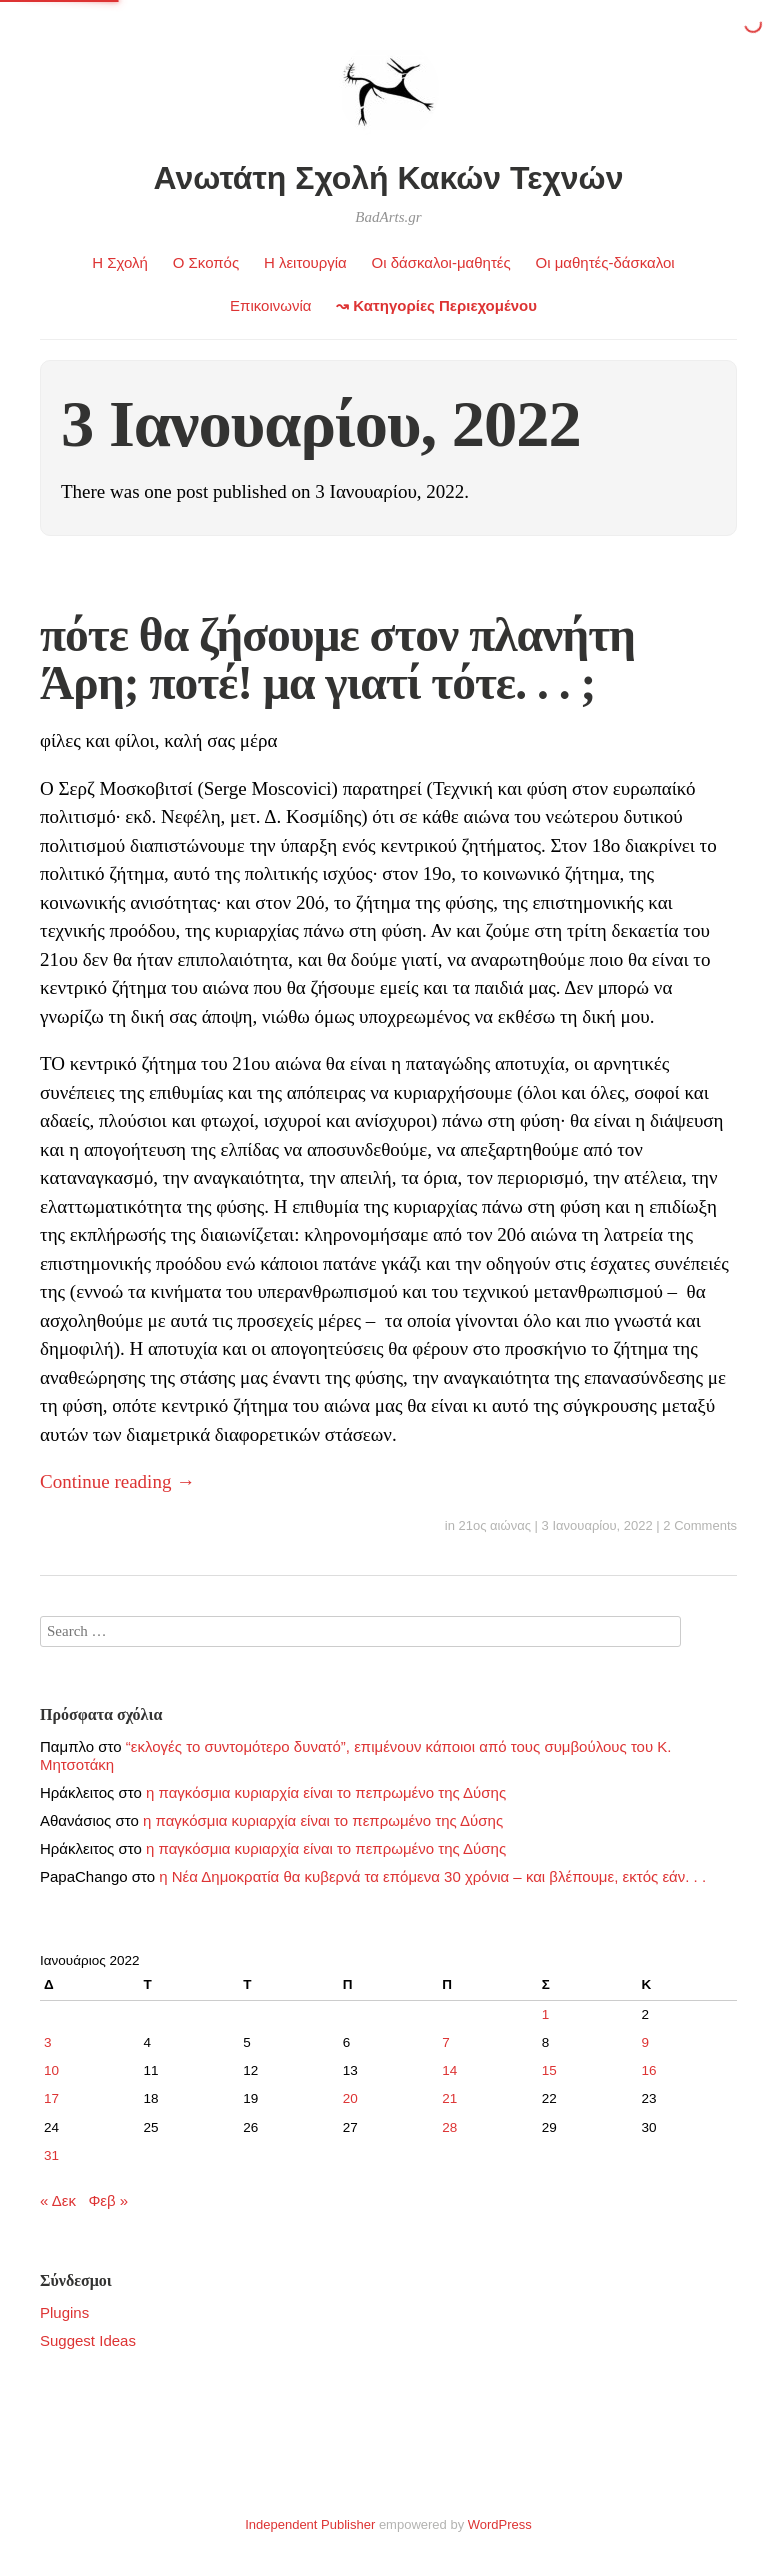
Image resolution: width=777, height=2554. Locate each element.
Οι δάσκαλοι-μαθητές (441, 262)
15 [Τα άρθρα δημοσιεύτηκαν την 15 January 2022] (549, 2070)
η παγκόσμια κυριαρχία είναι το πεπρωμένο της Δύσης (326, 1792)
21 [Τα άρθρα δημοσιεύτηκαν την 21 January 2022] (449, 2098)
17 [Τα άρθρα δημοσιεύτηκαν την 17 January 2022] (51, 2098)
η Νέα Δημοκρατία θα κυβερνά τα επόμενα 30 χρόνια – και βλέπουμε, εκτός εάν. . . (432, 1876)
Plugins (64, 2312)
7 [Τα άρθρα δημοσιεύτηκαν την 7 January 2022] (446, 2042)
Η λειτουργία (305, 262)
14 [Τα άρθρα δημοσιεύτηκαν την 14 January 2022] (449, 2070)
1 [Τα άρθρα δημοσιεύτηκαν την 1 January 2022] (546, 2014)
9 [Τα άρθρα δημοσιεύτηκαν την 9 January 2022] (645, 2042)
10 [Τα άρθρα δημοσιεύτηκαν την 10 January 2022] (51, 2070)
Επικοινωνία (270, 305)
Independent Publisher (310, 2524)
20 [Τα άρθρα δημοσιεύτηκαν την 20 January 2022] (350, 2098)
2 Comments (700, 1525)
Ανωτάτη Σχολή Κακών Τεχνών (389, 178)
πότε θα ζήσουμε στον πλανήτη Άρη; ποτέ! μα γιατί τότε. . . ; (337, 659)
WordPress (500, 2524)
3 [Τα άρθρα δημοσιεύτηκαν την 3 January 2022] (48, 2042)
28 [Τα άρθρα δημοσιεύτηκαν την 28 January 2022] (449, 2127)
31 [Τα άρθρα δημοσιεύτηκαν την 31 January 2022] (51, 2155)
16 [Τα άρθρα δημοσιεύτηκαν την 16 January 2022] (648, 2070)
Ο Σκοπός (206, 262)
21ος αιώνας (495, 1525)
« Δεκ (58, 2200)
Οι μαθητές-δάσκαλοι (604, 262)
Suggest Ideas (88, 2340)
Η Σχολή (120, 262)
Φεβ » (108, 2200)
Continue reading (117, 1481)
